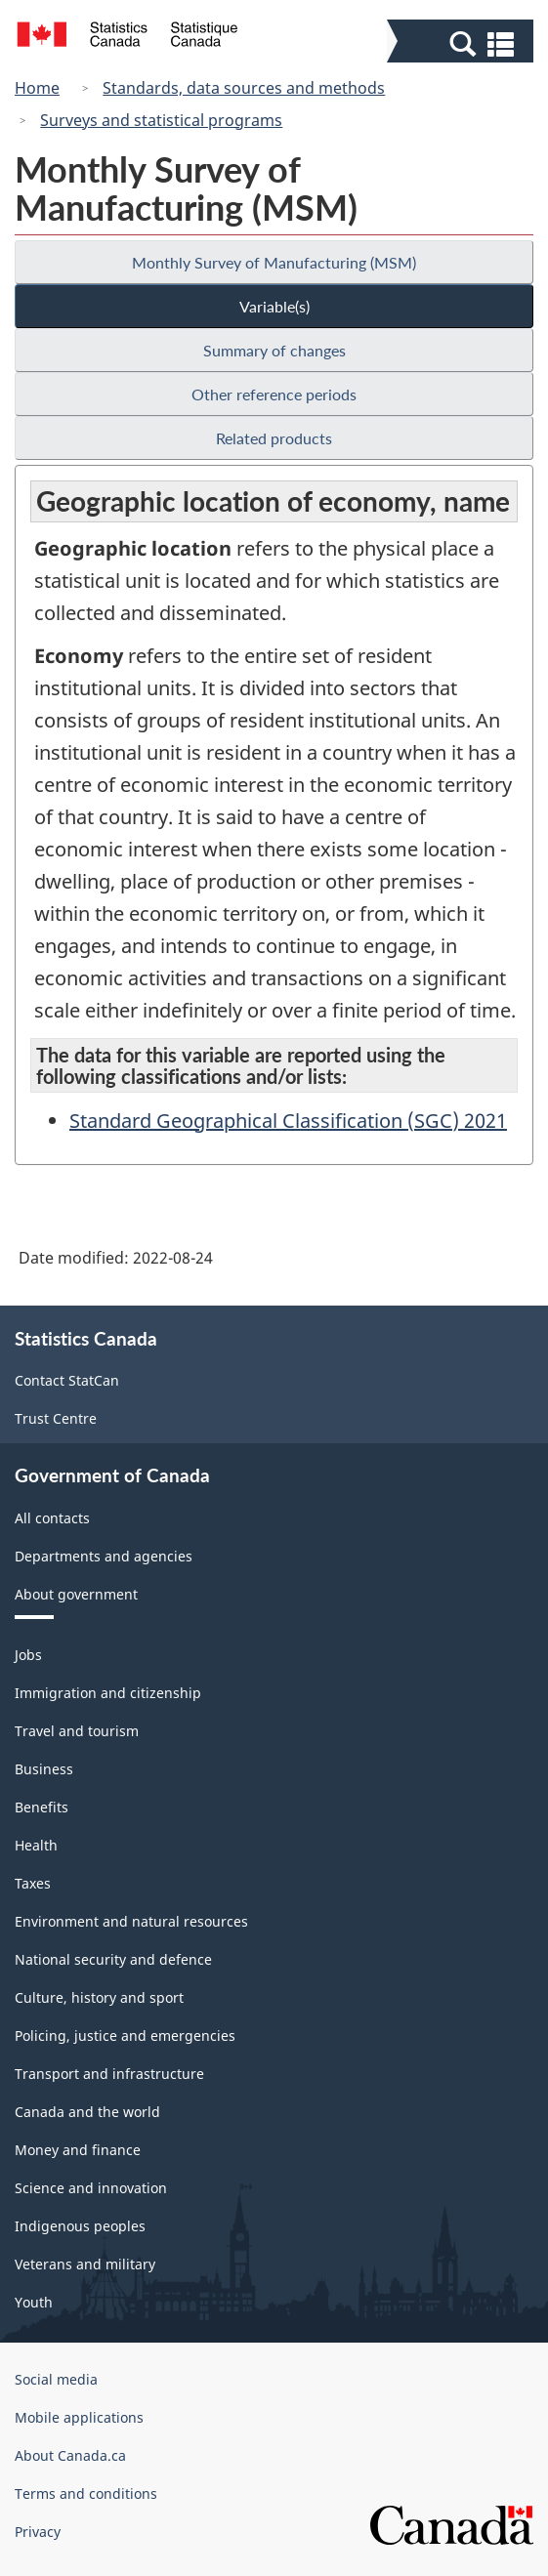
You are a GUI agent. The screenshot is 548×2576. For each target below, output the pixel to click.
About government (76, 1594)
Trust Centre (56, 1418)
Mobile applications (79, 2417)
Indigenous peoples (80, 2226)
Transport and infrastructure (109, 2073)
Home (37, 88)
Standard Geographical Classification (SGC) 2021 (288, 1120)
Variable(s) (274, 306)
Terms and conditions (86, 2493)
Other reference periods (274, 394)
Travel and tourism (77, 1731)
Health (36, 1845)
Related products (274, 438)
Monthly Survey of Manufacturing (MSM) (274, 262)
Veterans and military (85, 2264)
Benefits (41, 1807)
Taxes (33, 1883)
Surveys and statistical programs (161, 120)
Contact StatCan (67, 1380)
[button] (462, 42)
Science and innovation (91, 2188)
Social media (56, 2379)
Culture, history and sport (99, 1997)
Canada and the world (87, 2111)
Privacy (38, 2531)
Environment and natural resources (131, 1921)
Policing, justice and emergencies (125, 2035)
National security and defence (113, 1959)
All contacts (52, 1518)
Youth (34, 2302)
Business (44, 1769)
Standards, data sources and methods (244, 88)
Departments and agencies (103, 1556)
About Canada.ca (70, 2455)
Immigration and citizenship (108, 1692)
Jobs (28, 1654)
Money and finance (78, 2149)
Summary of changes (274, 350)
